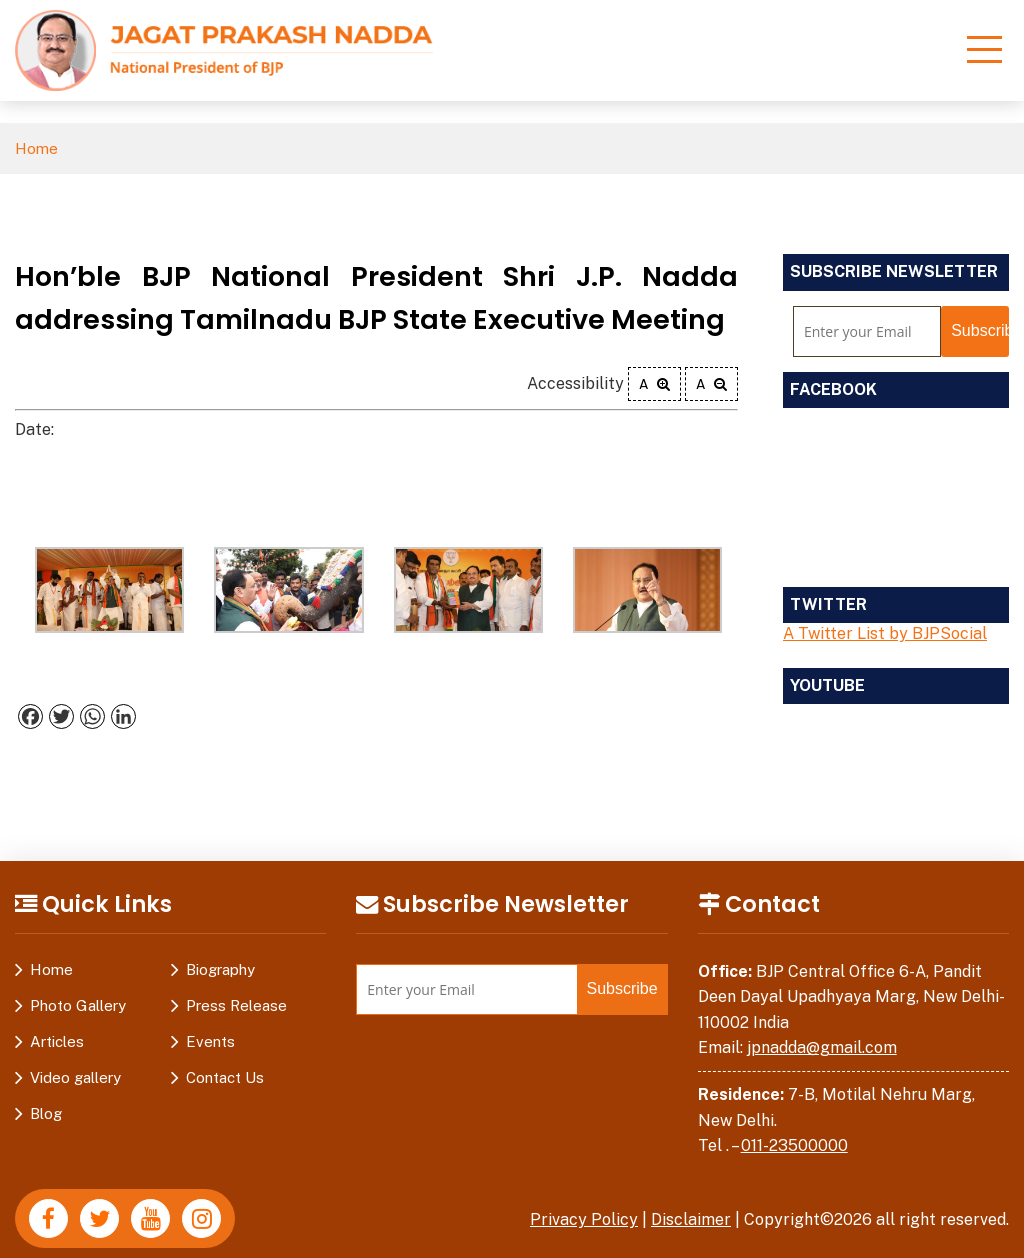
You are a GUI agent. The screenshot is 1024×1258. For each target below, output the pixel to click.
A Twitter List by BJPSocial (885, 633)
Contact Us (225, 1077)
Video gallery (75, 1077)
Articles (57, 1041)
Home (36, 148)
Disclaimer (691, 1219)
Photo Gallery (78, 1005)
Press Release (236, 1005)
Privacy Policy (584, 1219)
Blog (46, 1113)
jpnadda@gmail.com (822, 1047)
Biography (220, 969)
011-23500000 (794, 1145)
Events (210, 1041)
